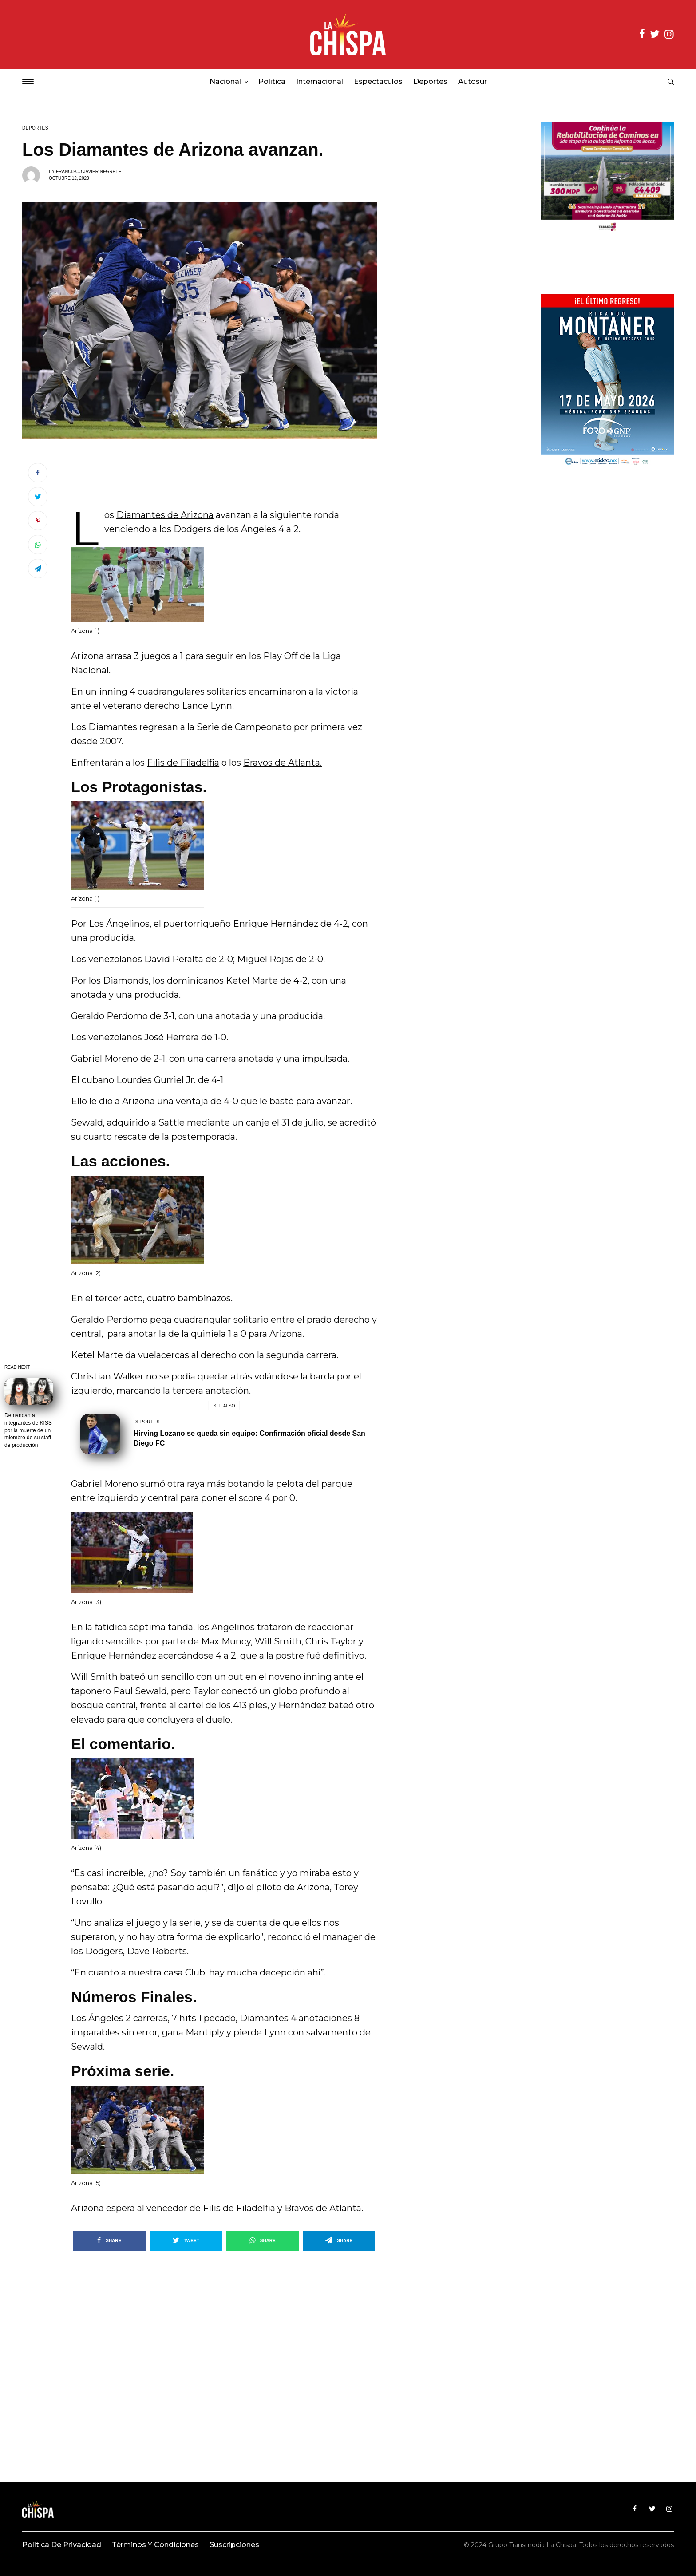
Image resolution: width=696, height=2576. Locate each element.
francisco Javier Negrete (88, 171)
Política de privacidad (61, 2544)
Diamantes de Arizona (165, 515)
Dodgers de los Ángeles (225, 529)
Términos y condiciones (155, 2544)
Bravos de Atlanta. (282, 762)
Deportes (35, 128)
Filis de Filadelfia (183, 762)
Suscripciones (234, 2544)
